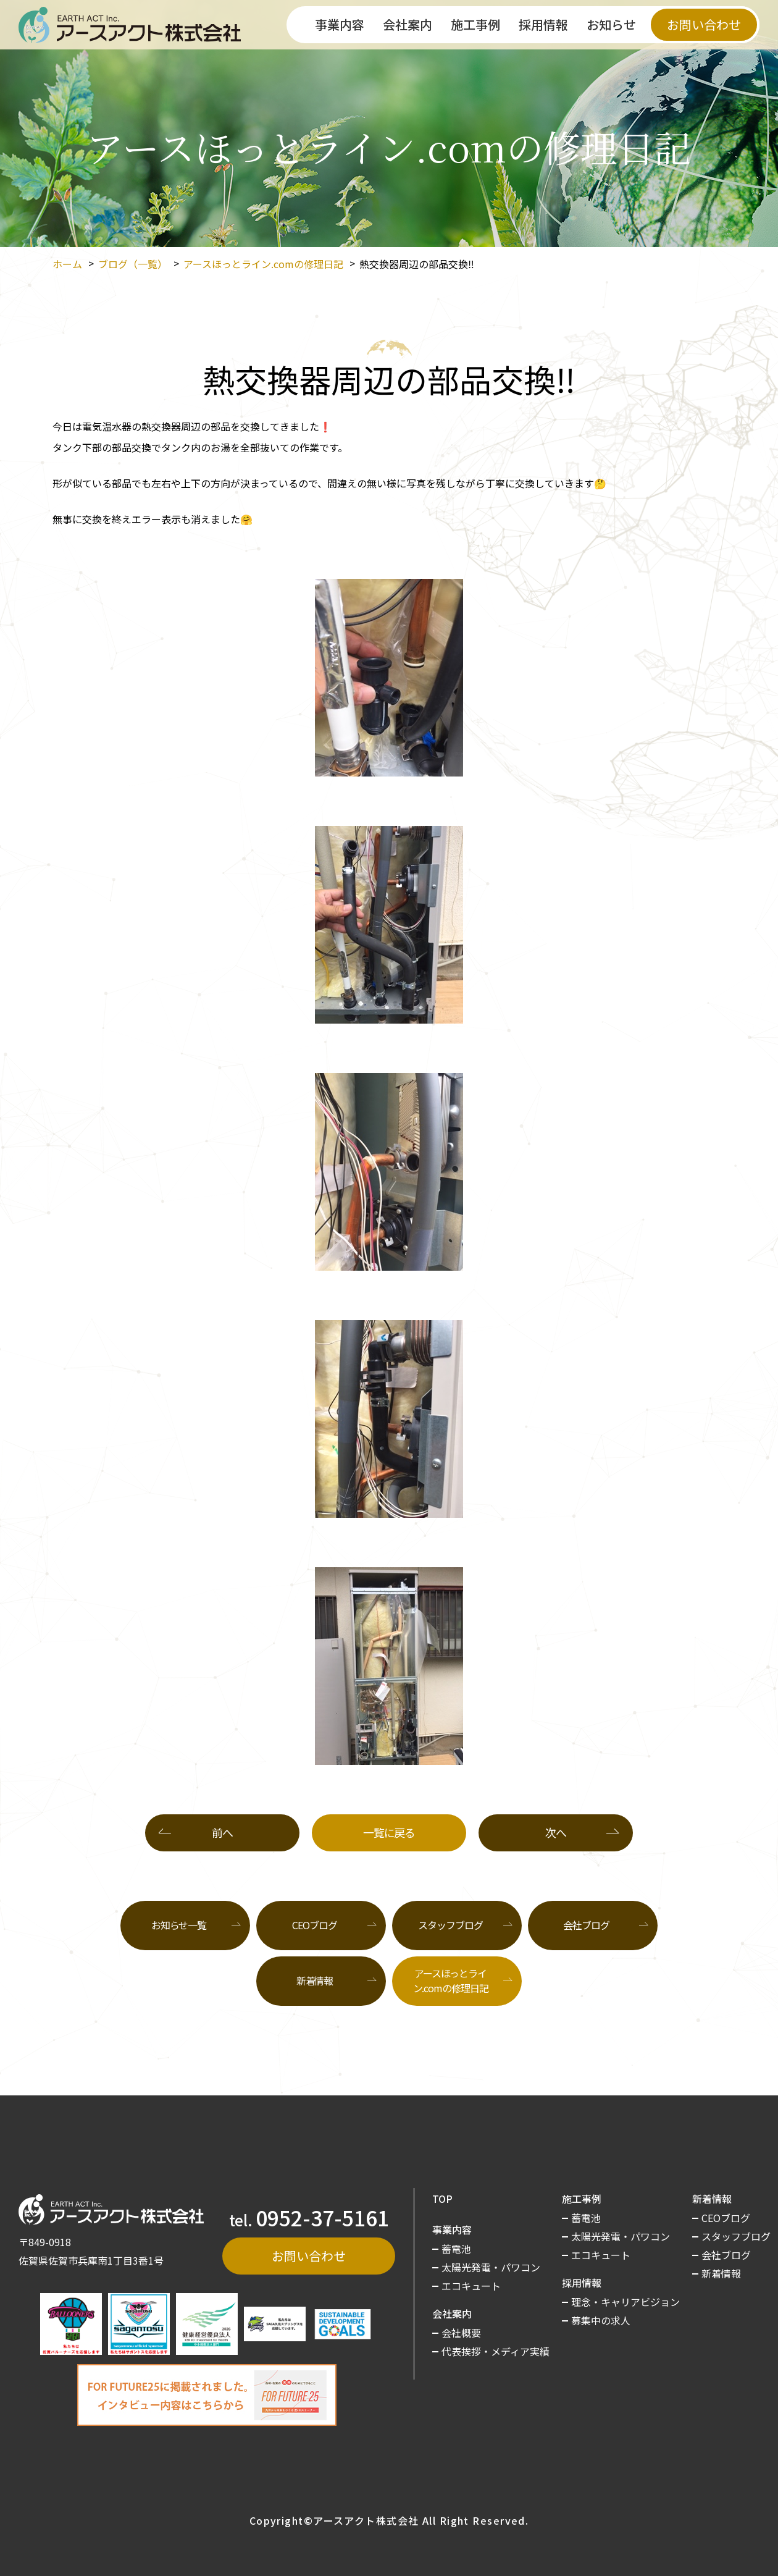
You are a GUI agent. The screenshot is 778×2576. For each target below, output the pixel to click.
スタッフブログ (450, 1924)
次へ (555, 1832)
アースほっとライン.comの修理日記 (263, 263)
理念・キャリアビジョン (625, 2301)
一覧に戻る (389, 1832)
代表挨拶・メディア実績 (495, 2351)
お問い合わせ (704, 24)
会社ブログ (586, 1924)
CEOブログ (314, 1924)
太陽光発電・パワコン (490, 2267)
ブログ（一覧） (132, 263)
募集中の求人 (600, 2320)
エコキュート (471, 2285)
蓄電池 (456, 2248)
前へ (222, 1832)
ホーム (67, 263)
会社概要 (461, 2332)
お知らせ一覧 (178, 1924)
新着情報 (314, 1980)
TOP (442, 2198)
